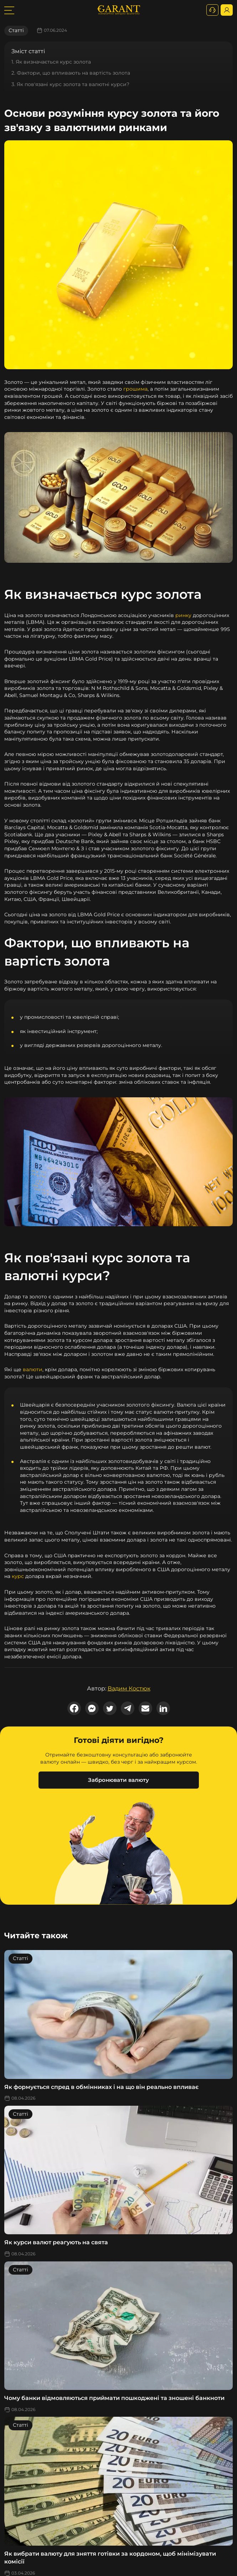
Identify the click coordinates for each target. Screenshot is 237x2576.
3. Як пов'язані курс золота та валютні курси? (70, 84)
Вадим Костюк (129, 1688)
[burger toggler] (9, 10)
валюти (32, 1369)
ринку (183, 615)
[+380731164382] (212, 10)
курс (18, 1576)
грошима (135, 389)
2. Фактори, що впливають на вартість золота (70, 73)
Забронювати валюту (118, 1779)
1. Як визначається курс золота (51, 62)
